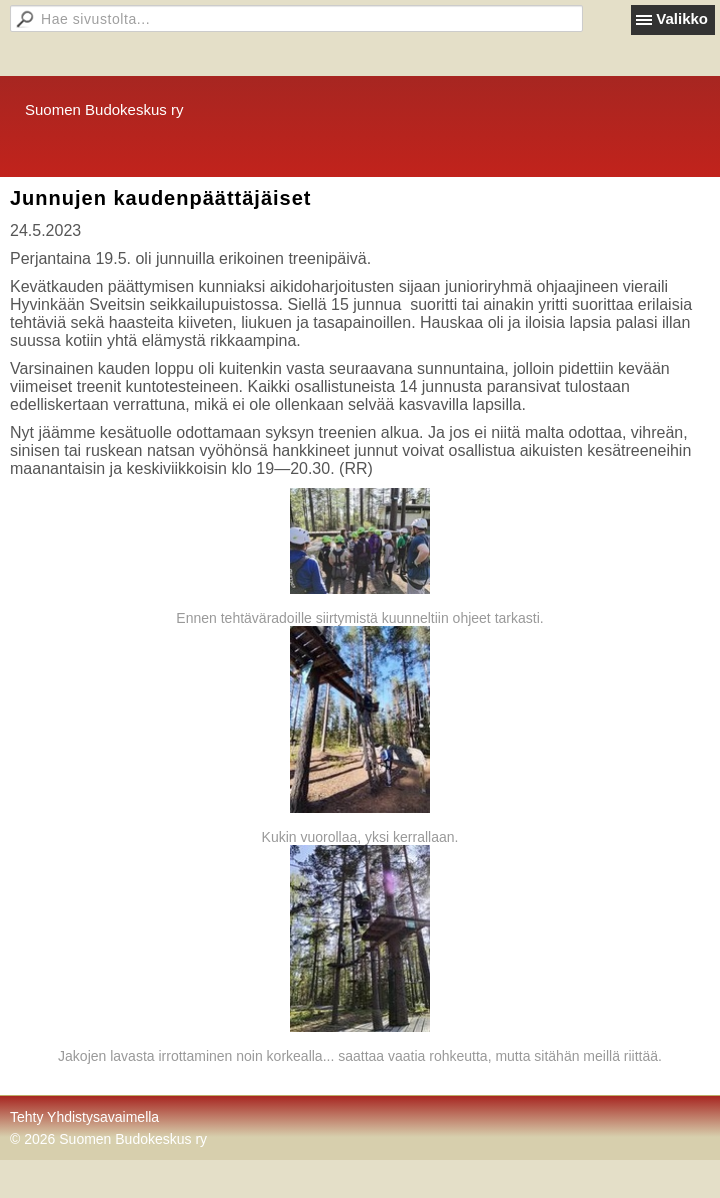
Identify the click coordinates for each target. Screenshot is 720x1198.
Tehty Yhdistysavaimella (84, 1117)
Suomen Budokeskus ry (104, 109)
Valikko (682, 18)
